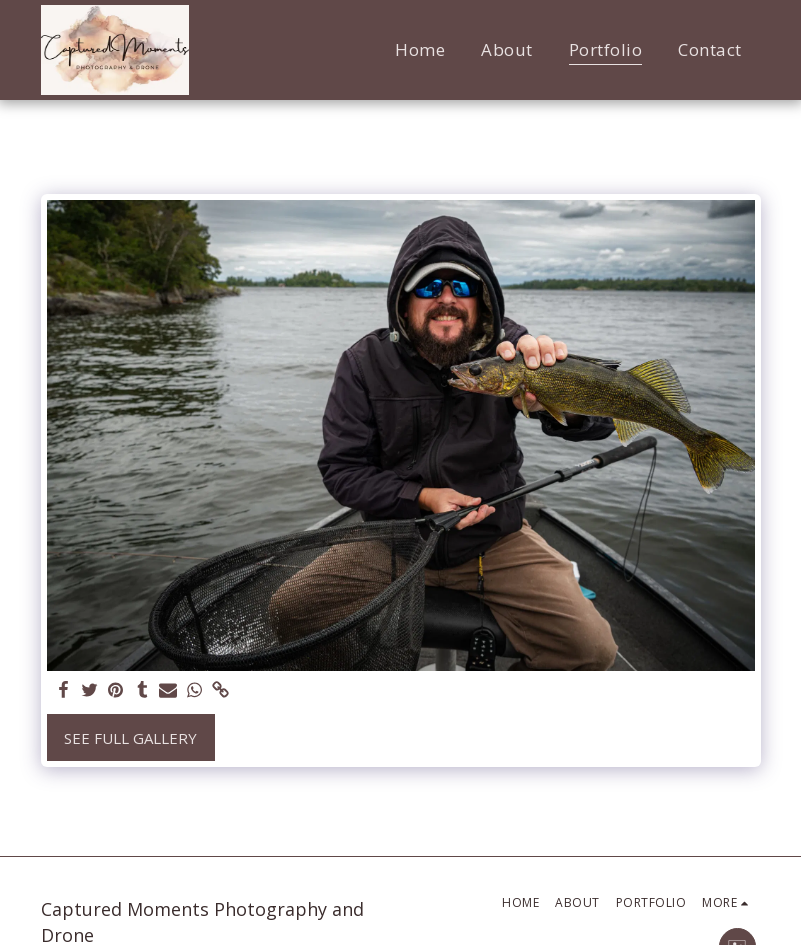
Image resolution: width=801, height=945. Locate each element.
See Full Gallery (130, 738)
